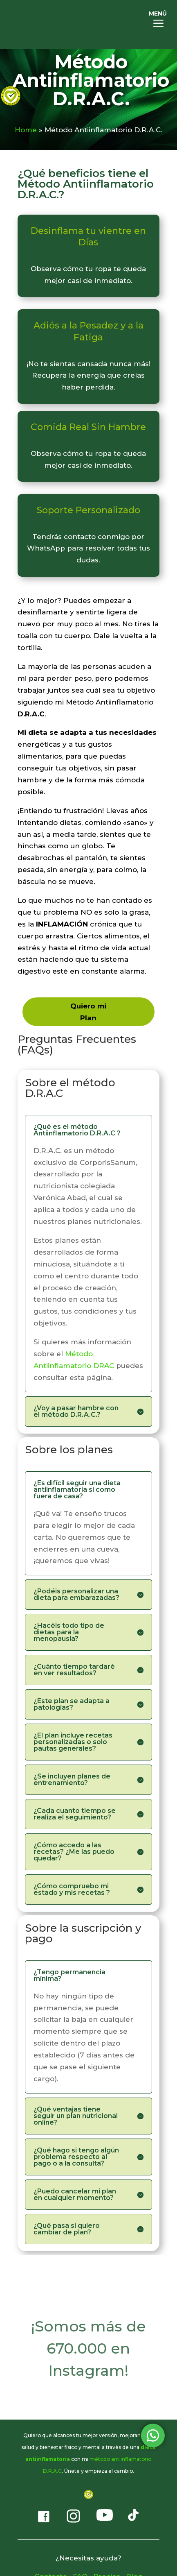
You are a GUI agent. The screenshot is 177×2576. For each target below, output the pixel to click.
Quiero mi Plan (88, 1012)
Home (26, 130)
